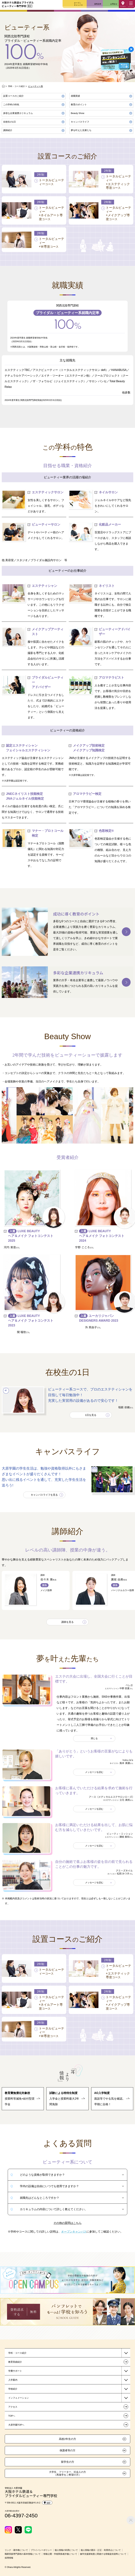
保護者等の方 (67, 2450)
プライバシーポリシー (41, 2550)
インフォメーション (18, 2398)
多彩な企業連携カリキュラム (18, 113)
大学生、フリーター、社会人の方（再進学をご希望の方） (67, 2473)
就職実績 (75, 96)
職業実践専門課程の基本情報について (23, 2554)
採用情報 (9, 2558)
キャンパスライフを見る (44, 1494)
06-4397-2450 (21, 2515)
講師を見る (67, 1622)
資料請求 (97, 4)
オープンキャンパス (78, 4)
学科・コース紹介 (16, 86)
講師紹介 (7, 130)
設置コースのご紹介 (13, 96)
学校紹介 (12, 2389)
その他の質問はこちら (67, 2222)
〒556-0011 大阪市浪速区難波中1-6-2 (22, 2502)
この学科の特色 (11, 104)
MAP (47, 2502)
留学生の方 (67, 2461)
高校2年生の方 (67, 2439)
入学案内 (12, 2380)
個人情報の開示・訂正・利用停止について (101, 2550)
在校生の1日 (9, 121)
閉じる (94, 1738)
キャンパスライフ (80, 121)
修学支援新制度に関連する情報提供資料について (103, 2554)
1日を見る (90, 1415)
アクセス (123, 6)
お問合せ (113, 4)
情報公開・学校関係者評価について (60, 2554)
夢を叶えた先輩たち (81, 130)
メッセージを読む (94, 1772)
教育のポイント (79, 104)
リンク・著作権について (16, 2550)
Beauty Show (77, 113)
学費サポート (15, 2371)
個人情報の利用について (66, 2550)
